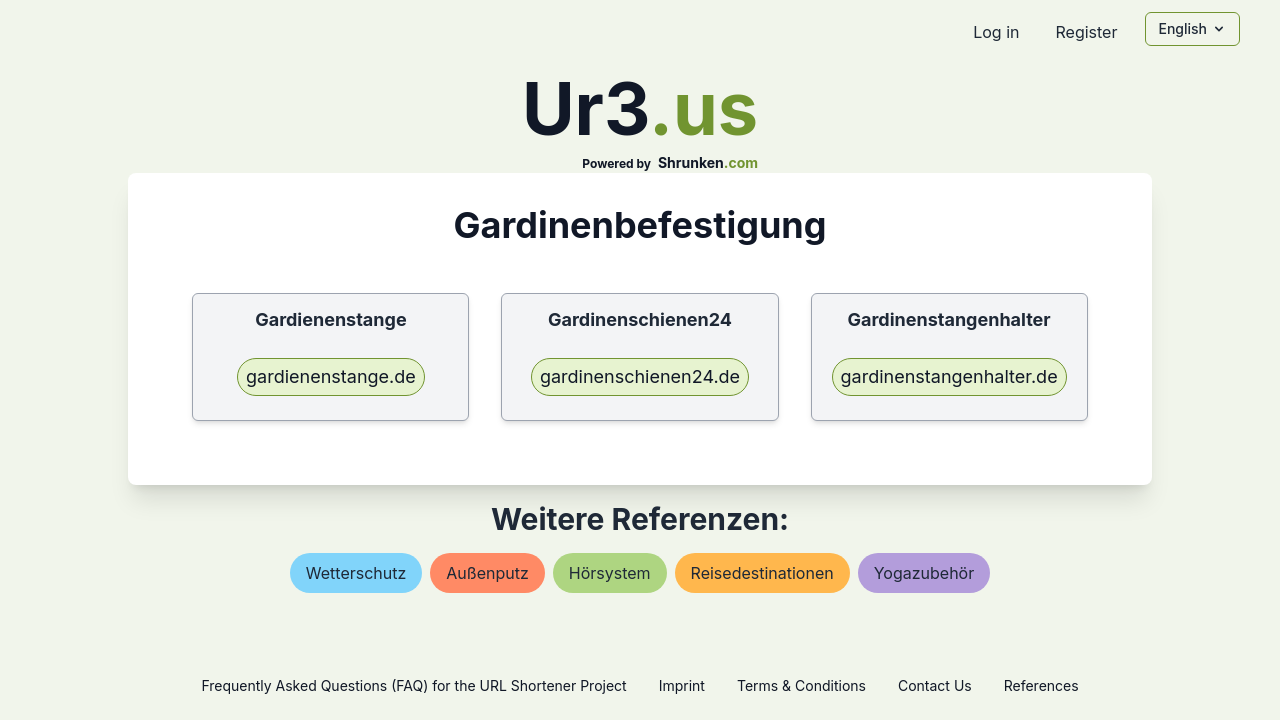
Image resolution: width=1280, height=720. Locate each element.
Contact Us (935, 685)
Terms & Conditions (801, 685)
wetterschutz (356, 573)
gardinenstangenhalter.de (949, 376)
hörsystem (610, 573)
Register (1086, 32)
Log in (996, 32)
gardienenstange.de (331, 376)
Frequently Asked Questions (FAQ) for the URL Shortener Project (413, 685)
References (1041, 685)
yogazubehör (924, 573)
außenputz (487, 573)
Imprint (682, 685)
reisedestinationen (762, 573)
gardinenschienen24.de (640, 376)
